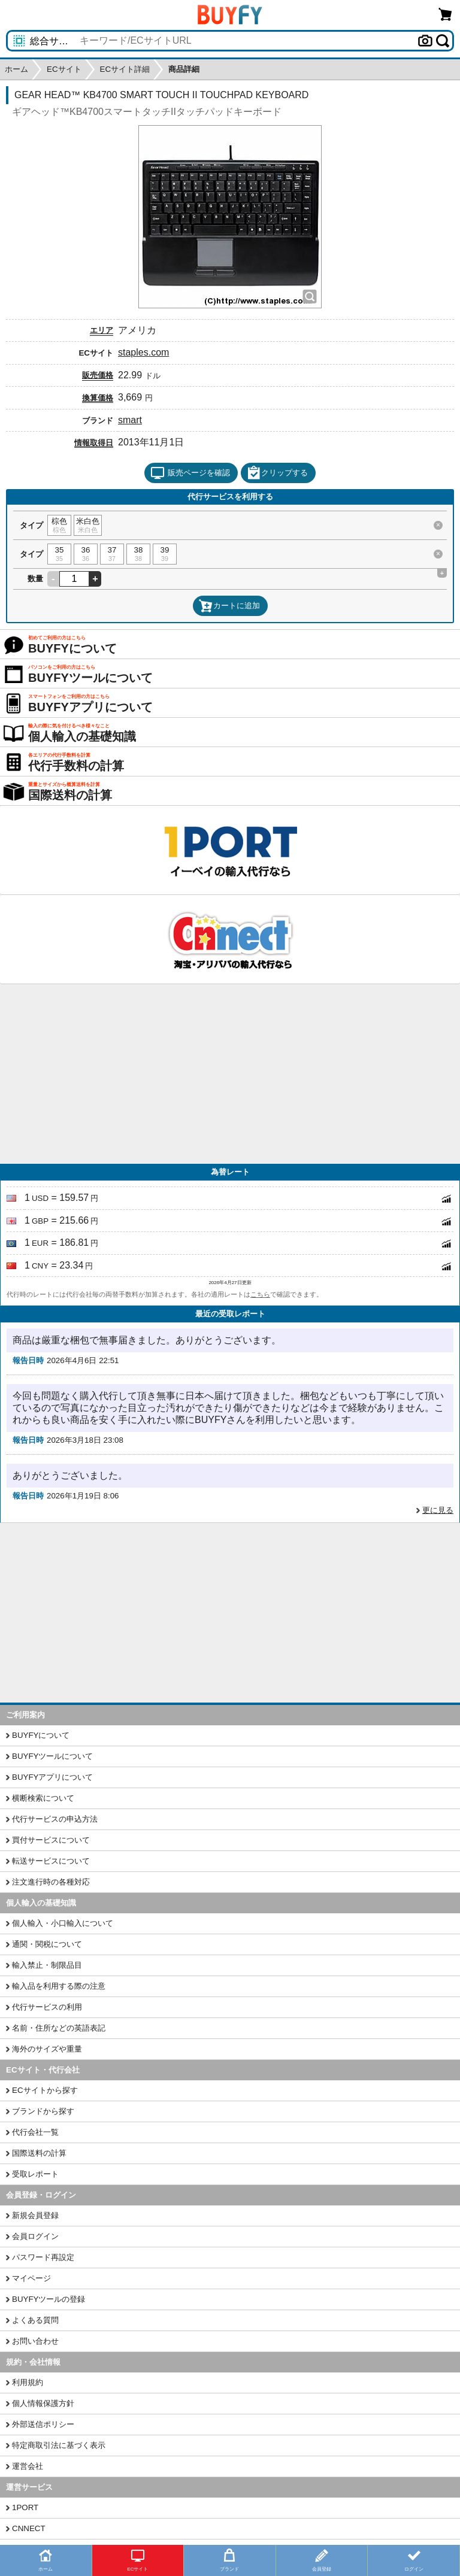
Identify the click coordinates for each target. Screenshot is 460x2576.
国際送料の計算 (39, 2153)
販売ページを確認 (190, 473)
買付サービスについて (51, 1839)
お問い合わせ (35, 2341)
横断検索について (43, 1798)
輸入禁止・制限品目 (47, 1965)
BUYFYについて (40, 1735)
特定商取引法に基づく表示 (58, 2445)
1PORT (25, 2507)
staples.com (143, 352)
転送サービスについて (51, 1860)
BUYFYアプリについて (52, 1777)
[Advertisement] (230, 1074)
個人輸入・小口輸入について (62, 1923)
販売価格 (97, 375)
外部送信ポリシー (43, 2424)
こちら (260, 1294)
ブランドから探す (43, 2111)
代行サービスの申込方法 (55, 1819)
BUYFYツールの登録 (48, 2299)
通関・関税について (47, 1944)
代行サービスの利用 (47, 2006)
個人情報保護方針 (43, 2403)
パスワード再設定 (43, 2257)
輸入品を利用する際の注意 (58, 1986)
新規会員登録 (35, 2215)
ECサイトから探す (45, 2090)
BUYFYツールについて (52, 1756)
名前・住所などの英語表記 (58, 2027)
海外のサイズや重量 (47, 2048)
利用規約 (27, 2382)
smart (130, 420)
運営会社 (27, 2466)
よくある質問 (35, 2320)
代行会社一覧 (35, 2132)
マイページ (31, 2278)
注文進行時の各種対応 (51, 1881)
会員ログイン (35, 2236)
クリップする (277, 473)
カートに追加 (229, 606)
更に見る (437, 1510)
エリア (101, 330)
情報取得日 (93, 442)
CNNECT (29, 2528)
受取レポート (35, 2174)
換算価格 (97, 397)
